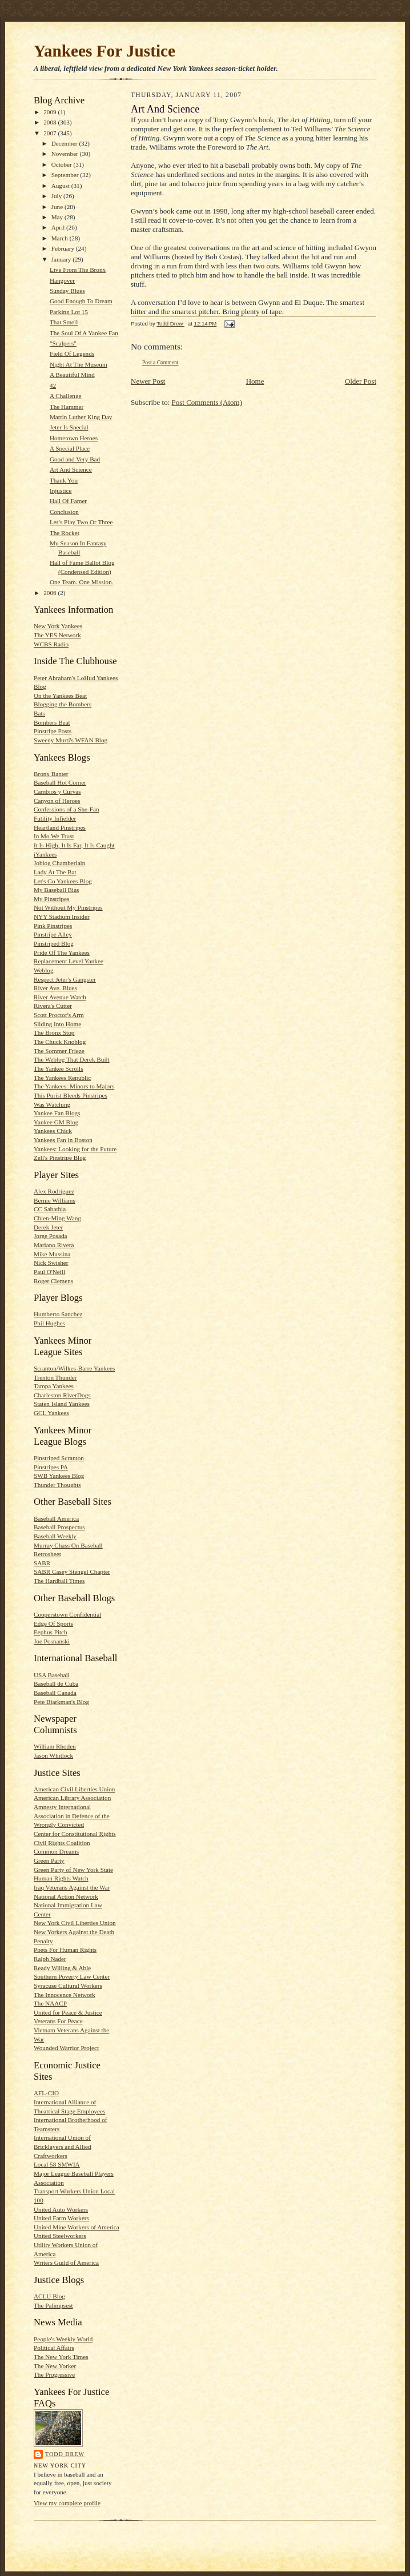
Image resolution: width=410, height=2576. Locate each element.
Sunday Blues (67, 290)
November (65, 153)
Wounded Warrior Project (66, 2047)
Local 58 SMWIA (57, 2164)
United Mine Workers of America (76, 2227)
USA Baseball (52, 1674)
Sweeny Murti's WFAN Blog (70, 740)
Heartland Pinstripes (60, 827)
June (58, 206)
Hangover (62, 280)
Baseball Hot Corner (60, 782)
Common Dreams (56, 1851)
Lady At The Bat (55, 872)
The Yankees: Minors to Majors (74, 1086)
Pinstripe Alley (53, 934)
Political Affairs (54, 2347)
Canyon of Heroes (57, 800)
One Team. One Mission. (82, 581)
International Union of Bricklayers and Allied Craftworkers (62, 2146)
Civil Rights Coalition (62, 1842)
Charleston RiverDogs (62, 1395)
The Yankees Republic (62, 1077)
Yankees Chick (53, 1130)
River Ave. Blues (55, 987)
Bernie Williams (54, 1200)
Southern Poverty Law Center (72, 1976)
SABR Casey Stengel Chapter (72, 1571)
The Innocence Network (64, 1994)
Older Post (360, 381)
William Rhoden (55, 1746)
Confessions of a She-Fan (66, 809)
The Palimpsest (53, 2305)
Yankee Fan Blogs (57, 1113)
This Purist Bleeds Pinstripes (70, 1095)
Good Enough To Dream (81, 301)
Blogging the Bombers (62, 704)
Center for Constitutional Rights (75, 1833)
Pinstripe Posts (52, 731)
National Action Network (66, 1896)
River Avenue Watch (60, 997)
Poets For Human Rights (65, 1949)
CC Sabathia (50, 1208)
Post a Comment (160, 362)
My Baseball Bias (56, 889)
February (63, 248)
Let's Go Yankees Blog (63, 881)
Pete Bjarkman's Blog (61, 1701)
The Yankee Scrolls (58, 1068)
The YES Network (57, 635)
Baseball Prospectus (59, 1527)
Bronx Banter (51, 773)
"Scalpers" (63, 343)
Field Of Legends (72, 353)
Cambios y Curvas (57, 791)
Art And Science (71, 469)
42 (53, 385)
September (66, 174)
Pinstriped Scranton (59, 1457)
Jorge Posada (50, 1235)
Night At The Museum (78, 364)
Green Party (49, 1860)
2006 (50, 592)
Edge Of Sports (53, 1623)
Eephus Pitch (50, 1632)
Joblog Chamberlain (59, 862)
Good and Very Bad (75, 459)
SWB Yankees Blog (59, 1475)
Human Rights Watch (61, 1878)
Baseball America (56, 1518)
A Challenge (66, 395)
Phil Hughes (49, 1323)
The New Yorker (55, 2365)
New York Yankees (58, 625)
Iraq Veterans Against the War (72, 1887)
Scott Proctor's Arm (59, 1014)
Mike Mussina (52, 1254)
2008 (50, 122)
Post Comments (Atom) (207, 402)
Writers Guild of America (66, 2262)
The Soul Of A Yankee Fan (84, 332)
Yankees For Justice (104, 51)
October (62, 164)
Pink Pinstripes (53, 925)
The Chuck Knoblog (60, 1041)
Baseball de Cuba (56, 1683)
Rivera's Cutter (53, 1005)
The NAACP (50, 2003)
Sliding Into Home (57, 1023)
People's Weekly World (63, 2339)
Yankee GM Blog (56, 1122)
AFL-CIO (46, 2092)
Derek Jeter (48, 1227)
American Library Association (72, 1797)
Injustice (60, 490)
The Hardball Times (59, 1580)
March (60, 238)
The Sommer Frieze (59, 1050)
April (58, 227)
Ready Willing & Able (62, 1967)
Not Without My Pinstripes (68, 907)
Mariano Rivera (54, 1244)
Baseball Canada (55, 1692)
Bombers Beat (52, 722)
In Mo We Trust (54, 836)
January (62, 259)
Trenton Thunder (55, 1377)
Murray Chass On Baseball (68, 1545)
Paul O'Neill (49, 1271)
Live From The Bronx (78, 269)
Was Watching (52, 1104)
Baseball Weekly (55, 1536)
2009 (50, 111)
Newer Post (148, 381)
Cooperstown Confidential (67, 1614)
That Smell (64, 322)
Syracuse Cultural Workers (68, 1985)
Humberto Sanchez (58, 1314)
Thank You (64, 480)
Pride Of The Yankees (62, 952)
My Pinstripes (51, 898)
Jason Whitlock (53, 1755)
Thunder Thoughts (57, 1484)
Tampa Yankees (54, 1386)
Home (255, 381)
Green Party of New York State (73, 1869)
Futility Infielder (55, 818)
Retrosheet (47, 1553)
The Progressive (54, 2374)
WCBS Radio (51, 644)
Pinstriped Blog (54, 943)
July (57, 195)
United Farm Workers (61, 2218)
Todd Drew (65, 2454)
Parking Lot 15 (69, 311)
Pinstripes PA (51, 1467)
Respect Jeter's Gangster (65, 979)
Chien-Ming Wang (57, 1218)
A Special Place (70, 448)
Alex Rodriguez (54, 1191)
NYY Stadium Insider (62, 916)
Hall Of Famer (68, 500)
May (58, 217)
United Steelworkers (60, 2235)
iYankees (45, 854)
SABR (42, 1563)
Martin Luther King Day (81, 416)
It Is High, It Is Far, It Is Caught (74, 845)
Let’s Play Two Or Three (81, 522)
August (61, 185)
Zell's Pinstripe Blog (60, 1157)
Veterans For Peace (58, 2021)
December (65, 143)
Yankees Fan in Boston (63, 1139)
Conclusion (64, 511)
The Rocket (64, 532)
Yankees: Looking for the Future (75, 1149)
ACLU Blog (49, 2296)
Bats (39, 713)
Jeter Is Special (69, 427)
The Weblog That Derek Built (72, 1059)
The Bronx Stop (54, 1032)
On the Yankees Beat (60, 695)
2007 (50, 133)
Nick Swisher (51, 1262)
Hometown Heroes (74, 438)
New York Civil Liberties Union (75, 1922)
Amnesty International (62, 1806)
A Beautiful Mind (72, 374)
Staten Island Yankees (62, 1403)
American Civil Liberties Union (74, 1789)
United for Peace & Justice (68, 2012)
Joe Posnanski (52, 1641)
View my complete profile (67, 2502)
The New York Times (61, 2356)
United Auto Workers (61, 2209)
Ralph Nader (50, 1958)
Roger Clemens (53, 1280)
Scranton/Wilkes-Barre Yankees (74, 1368)
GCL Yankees (51, 1412)
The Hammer (66, 406)
